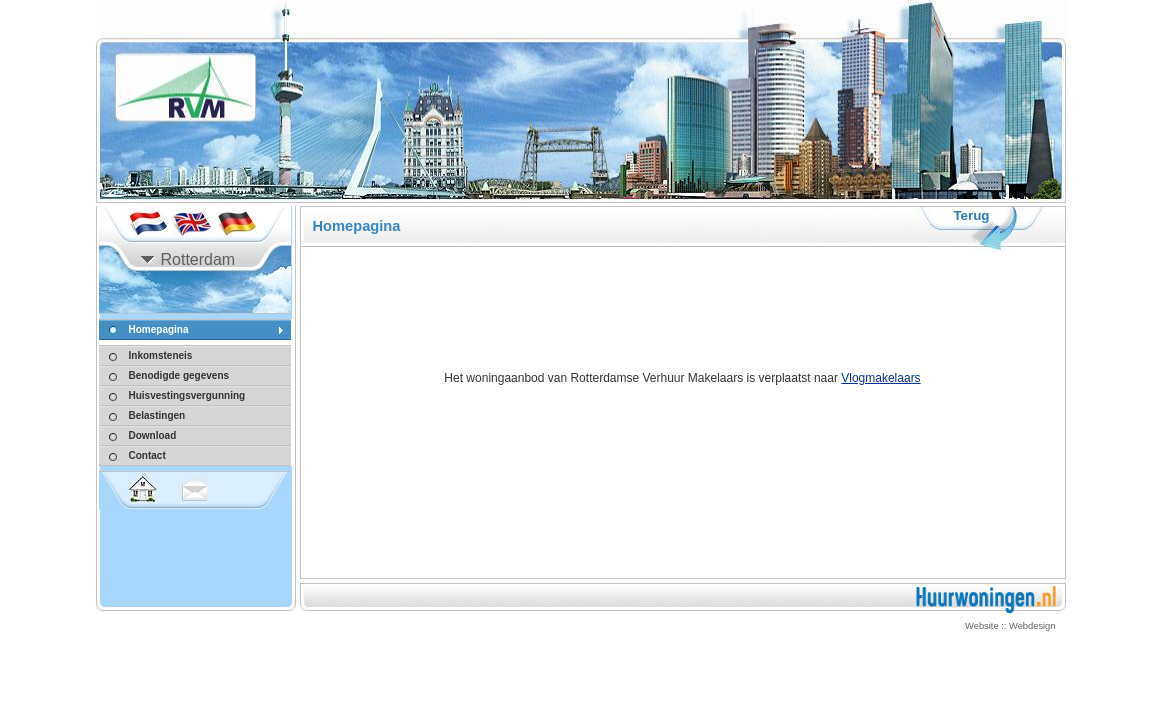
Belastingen (157, 415)
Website (982, 626)
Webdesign (1032, 626)
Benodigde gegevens (179, 375)
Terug (971, 215)
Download (153, 435)
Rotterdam (198, 259)
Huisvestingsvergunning (187, 395)
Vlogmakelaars (880, 378)
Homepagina (159, 329)
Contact (147, 455)
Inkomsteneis (161, 355)
